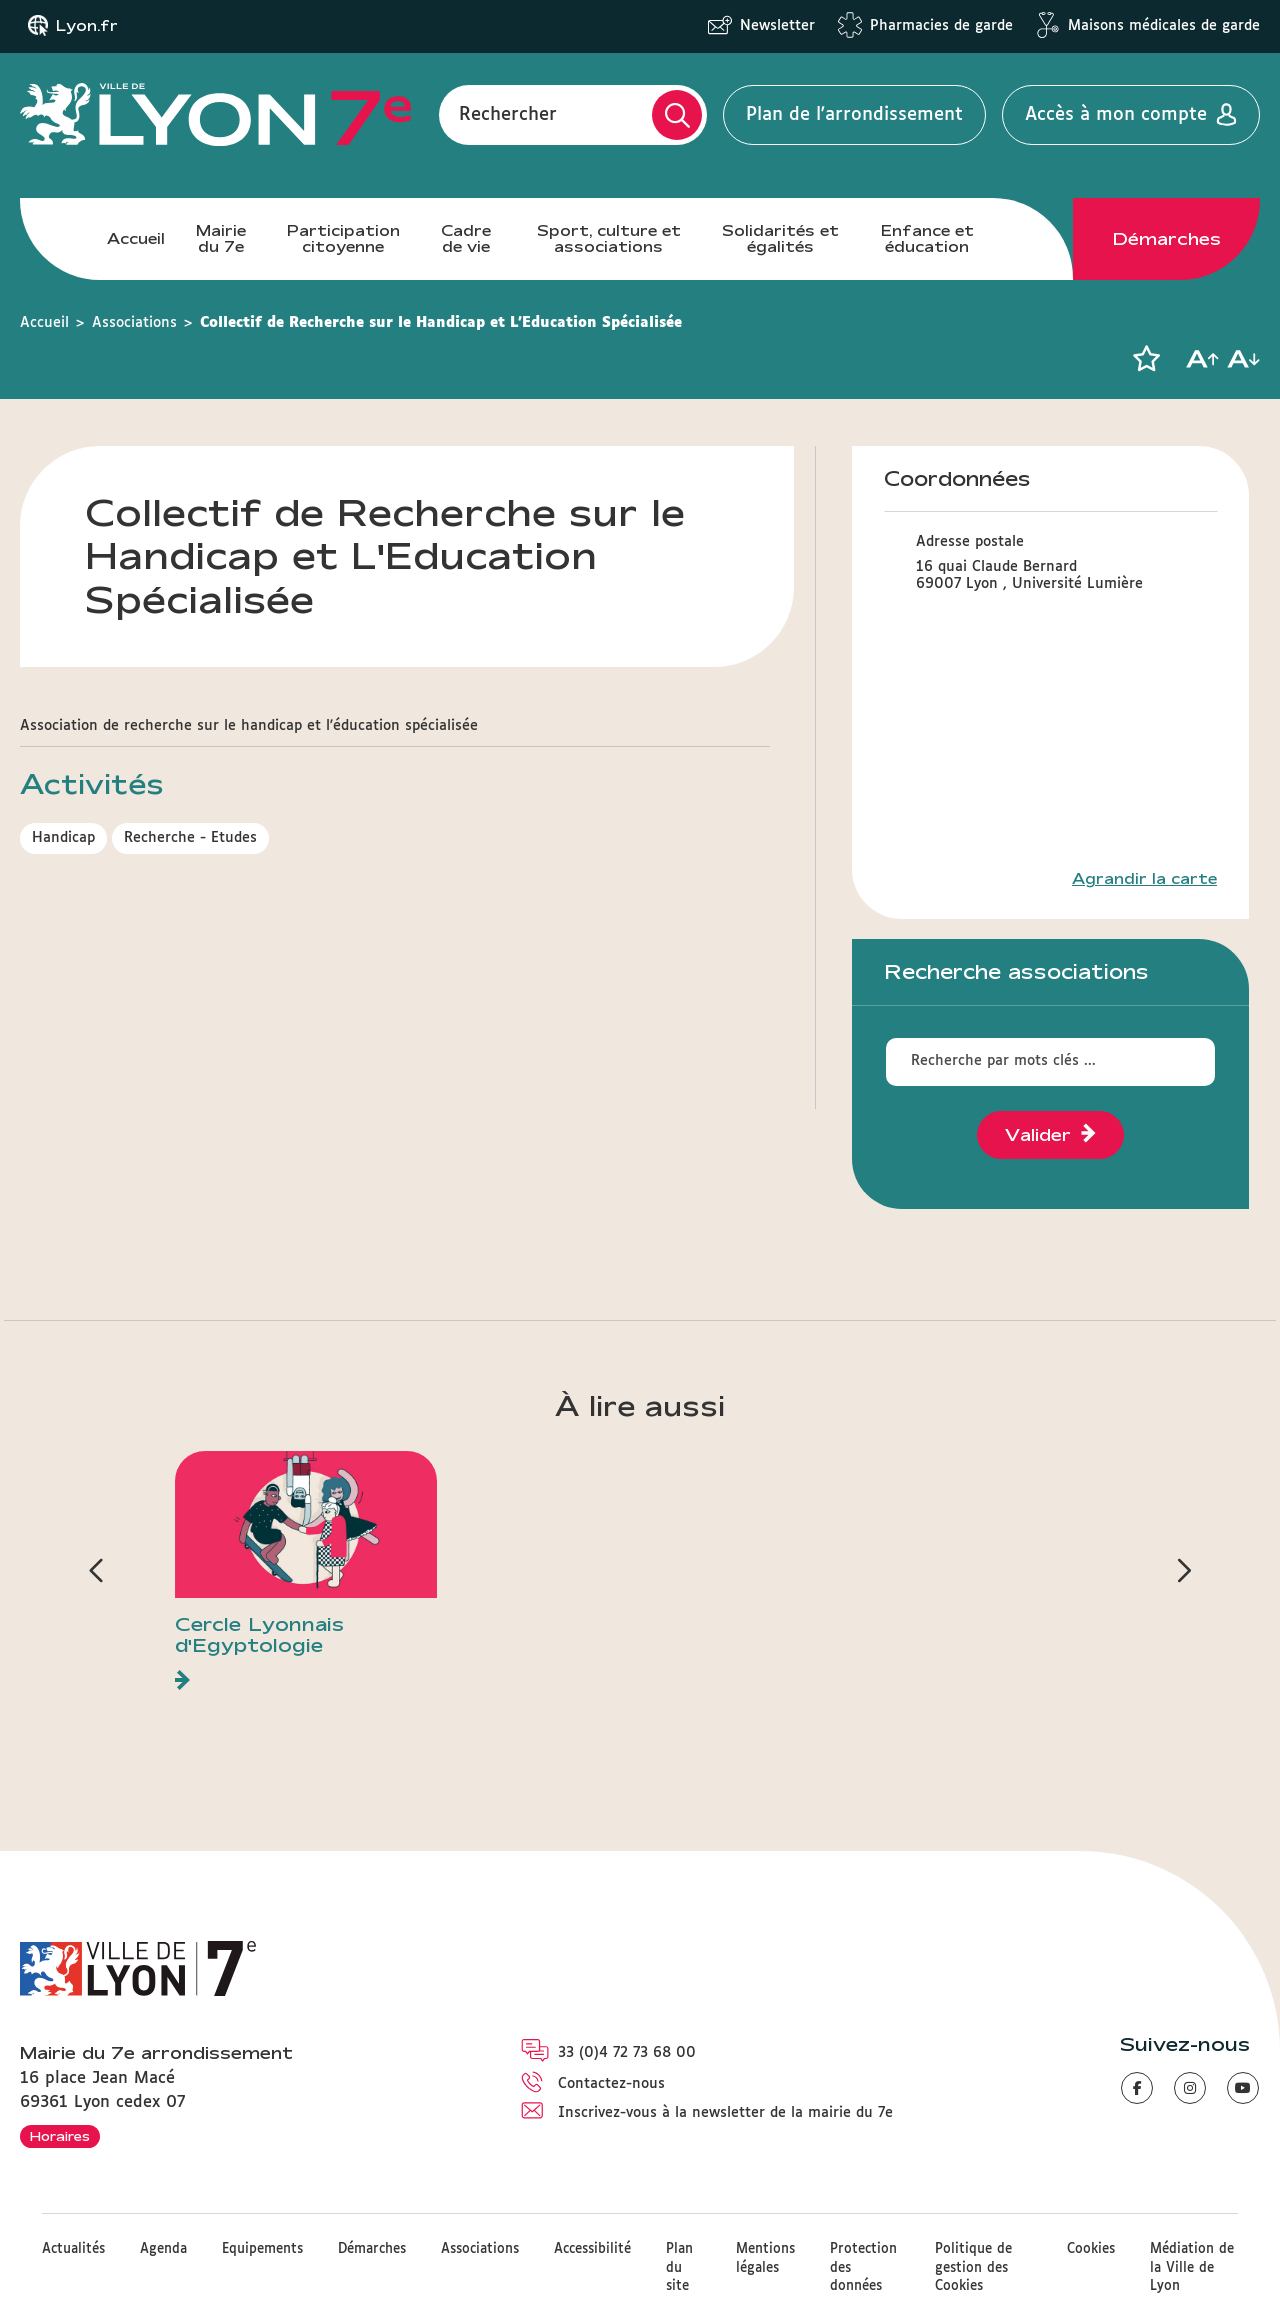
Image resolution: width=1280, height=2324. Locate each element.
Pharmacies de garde (941, 26)
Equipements (262, 2249)
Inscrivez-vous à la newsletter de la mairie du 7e (725, 2113)
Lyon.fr (87, 26)
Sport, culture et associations (609, 238)
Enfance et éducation (927, 238)
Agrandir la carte (1144, 879)
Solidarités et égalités (780, 238)
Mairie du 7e (221, 238)
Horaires (60, 2136)
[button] (1146, 359)
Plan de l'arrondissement (854, 115)
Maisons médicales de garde (1164, 26)
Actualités (73, 2249)
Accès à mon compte (1116, 115)
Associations (134, 323)
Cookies (1091, 2249)
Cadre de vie (466, 238)
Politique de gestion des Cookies (973, 2267)
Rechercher (508, 115)
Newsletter (777, 26)
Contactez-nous (611, 2084)
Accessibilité (592, 2249)
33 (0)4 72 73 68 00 (627, 2053)
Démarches (1167, 239)
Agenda (163, 2249)
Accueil (136, 238)
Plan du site (679, 2267)
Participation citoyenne (343, 238)
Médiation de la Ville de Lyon (1192, 2267)
